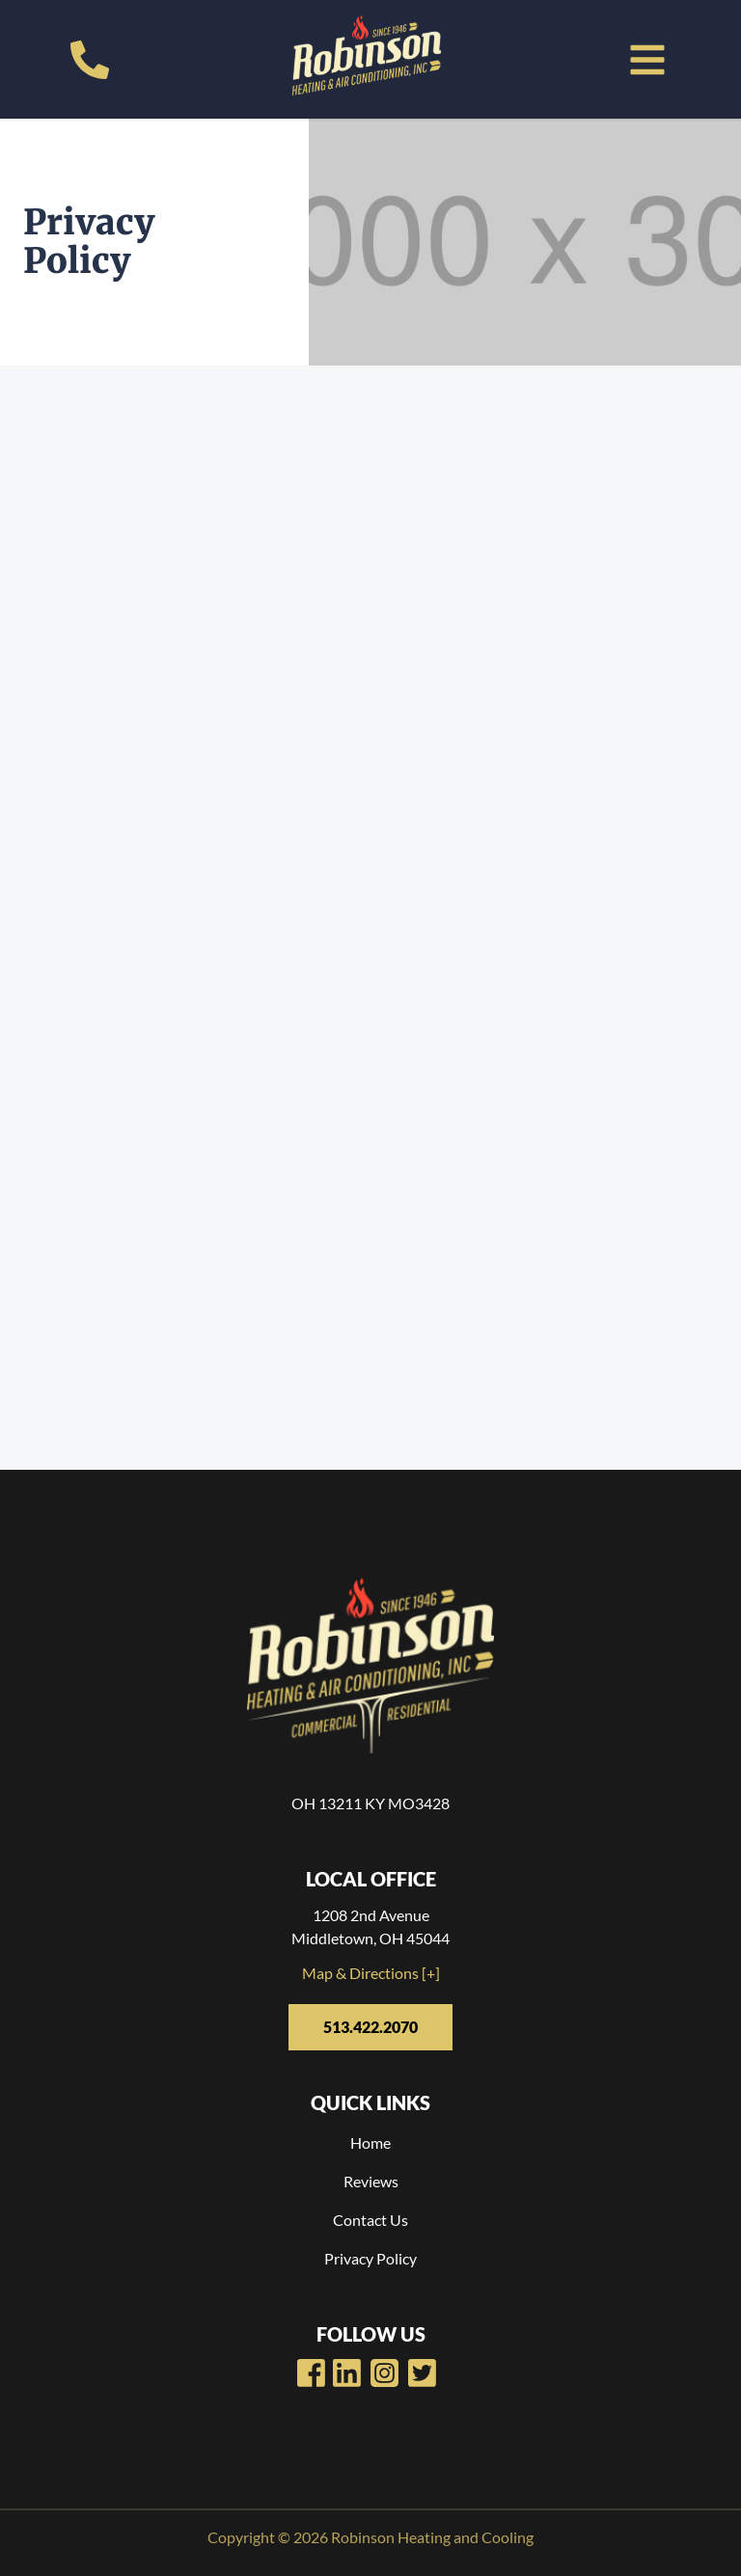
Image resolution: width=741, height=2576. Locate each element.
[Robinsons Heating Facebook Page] (311, 2373)
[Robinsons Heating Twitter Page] (422, 2373)
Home (370, 2142)
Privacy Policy (370, 2258)
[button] (647, 60)
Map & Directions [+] (371, 1973)
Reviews (370, 2181)
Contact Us (370, 2219)
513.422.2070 (370, 2027)
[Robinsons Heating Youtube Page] (347, 2373)
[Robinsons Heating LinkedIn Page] (384, 2373)
